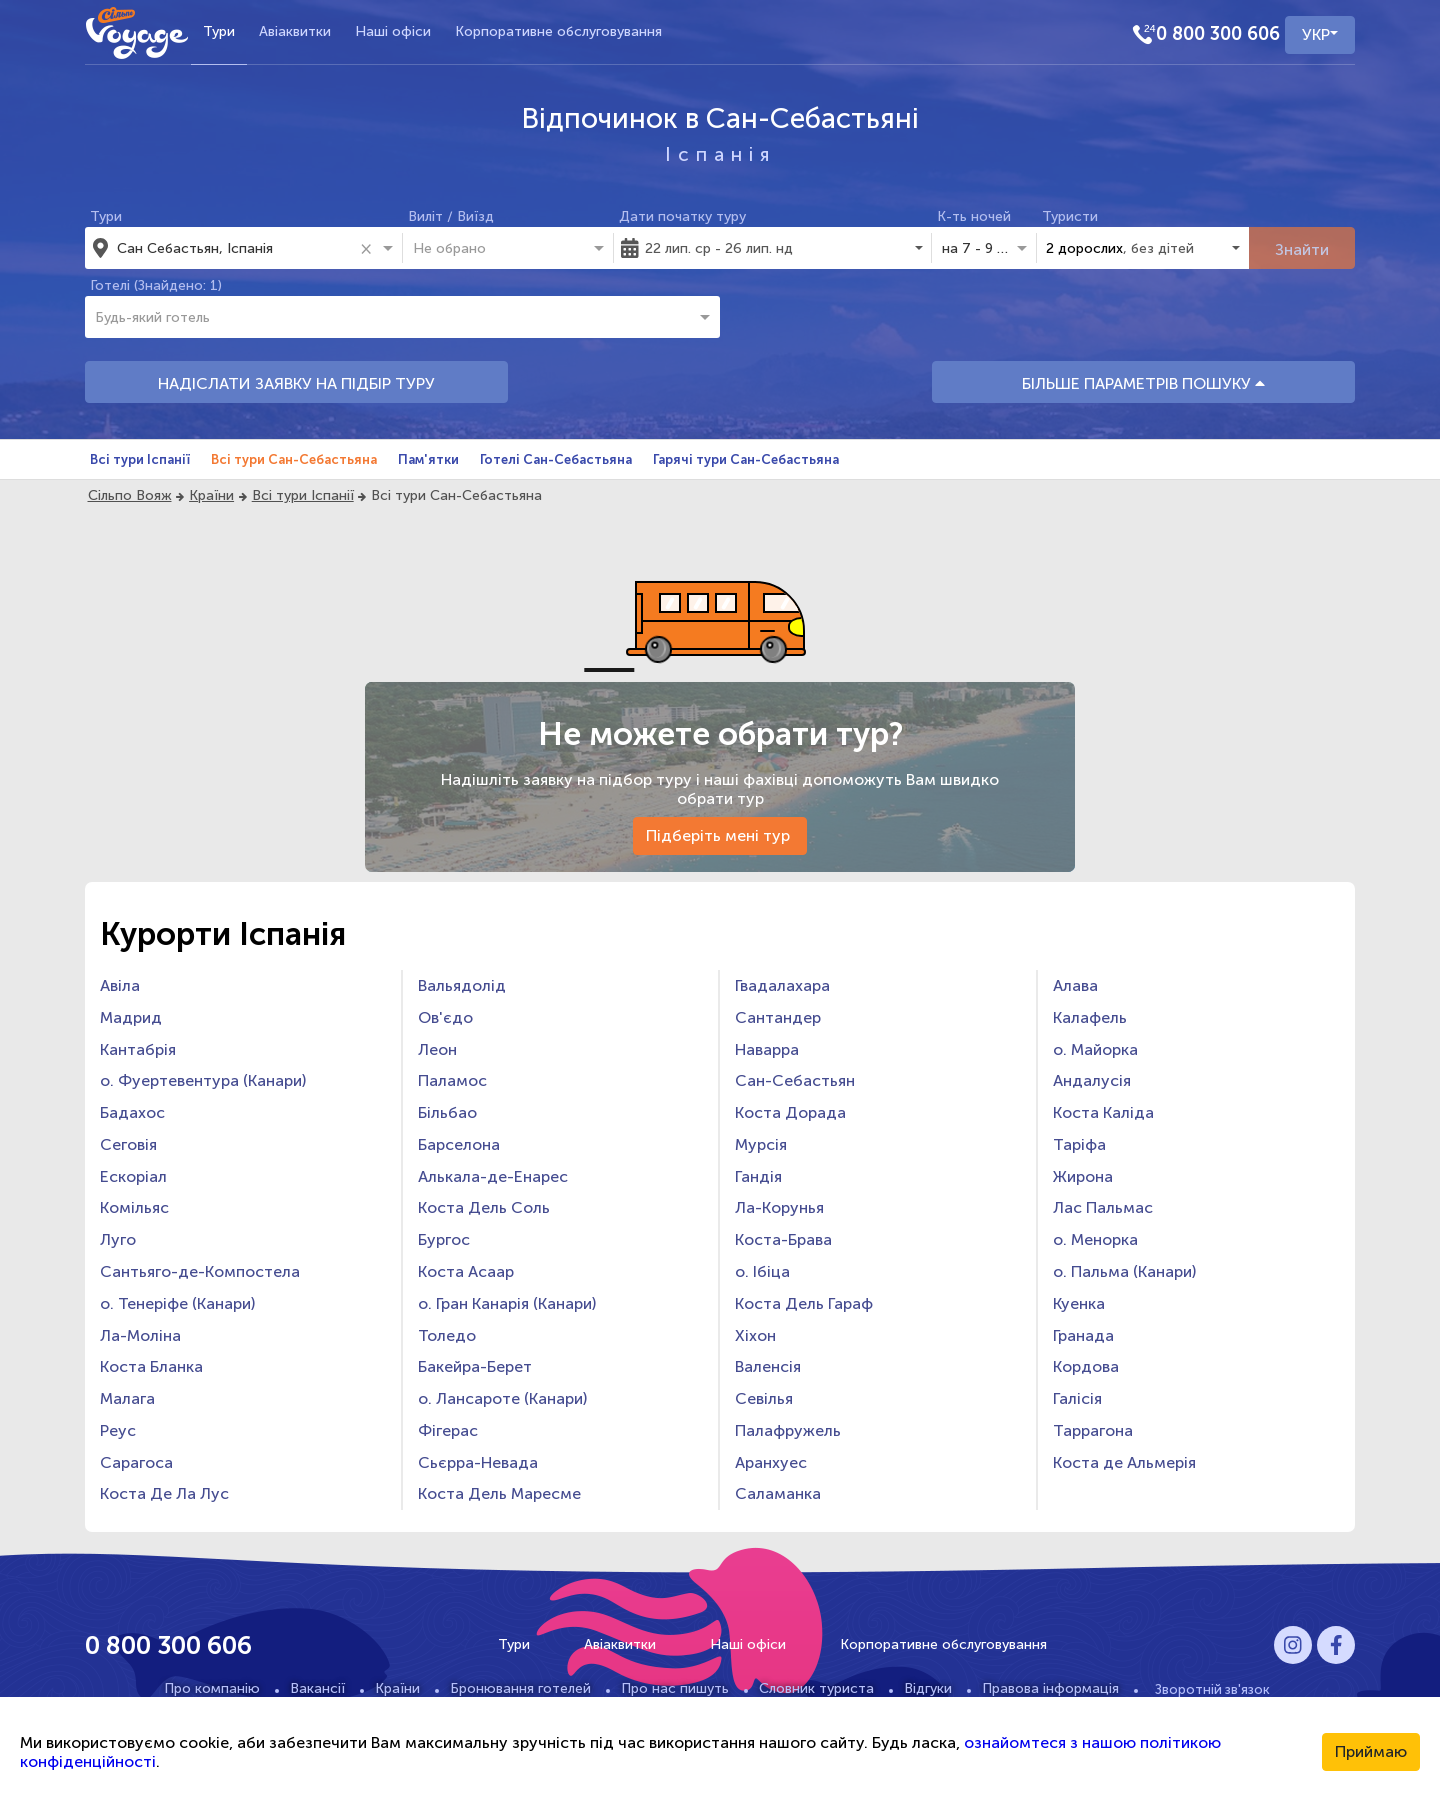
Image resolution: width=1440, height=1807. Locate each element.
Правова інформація (1050, 1688)
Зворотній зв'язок (1212, 1689)
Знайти (1302, 249)
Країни (211, 495)
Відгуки (928, 1688)
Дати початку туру (682, 216)
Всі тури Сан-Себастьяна (294, 459)
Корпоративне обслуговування (558, 31)
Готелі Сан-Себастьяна (556, 459)
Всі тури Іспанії (140, 459)
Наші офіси (393, 31)
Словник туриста (816, 1688)
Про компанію (212, 1688)
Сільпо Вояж (130, 495)
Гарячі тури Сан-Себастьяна (746, 459)
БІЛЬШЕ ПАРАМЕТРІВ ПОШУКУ (1143, 383)
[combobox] (235, 248)
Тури (219, 31)
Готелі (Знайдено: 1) (156, 285)
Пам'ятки (428, 459)
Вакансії (317, 1688)
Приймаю (1371, 1751)
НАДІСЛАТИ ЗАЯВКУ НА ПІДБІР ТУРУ (296, 383)
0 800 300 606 (1218, 34)
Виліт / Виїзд (451, 216)
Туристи (1070, 216)
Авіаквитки (295, 31)
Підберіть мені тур (720, 835)
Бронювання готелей (520, 1688)
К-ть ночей (974, 216)
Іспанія (720, 154)
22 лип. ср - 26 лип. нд (719, 248)
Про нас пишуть (675, 1688)
